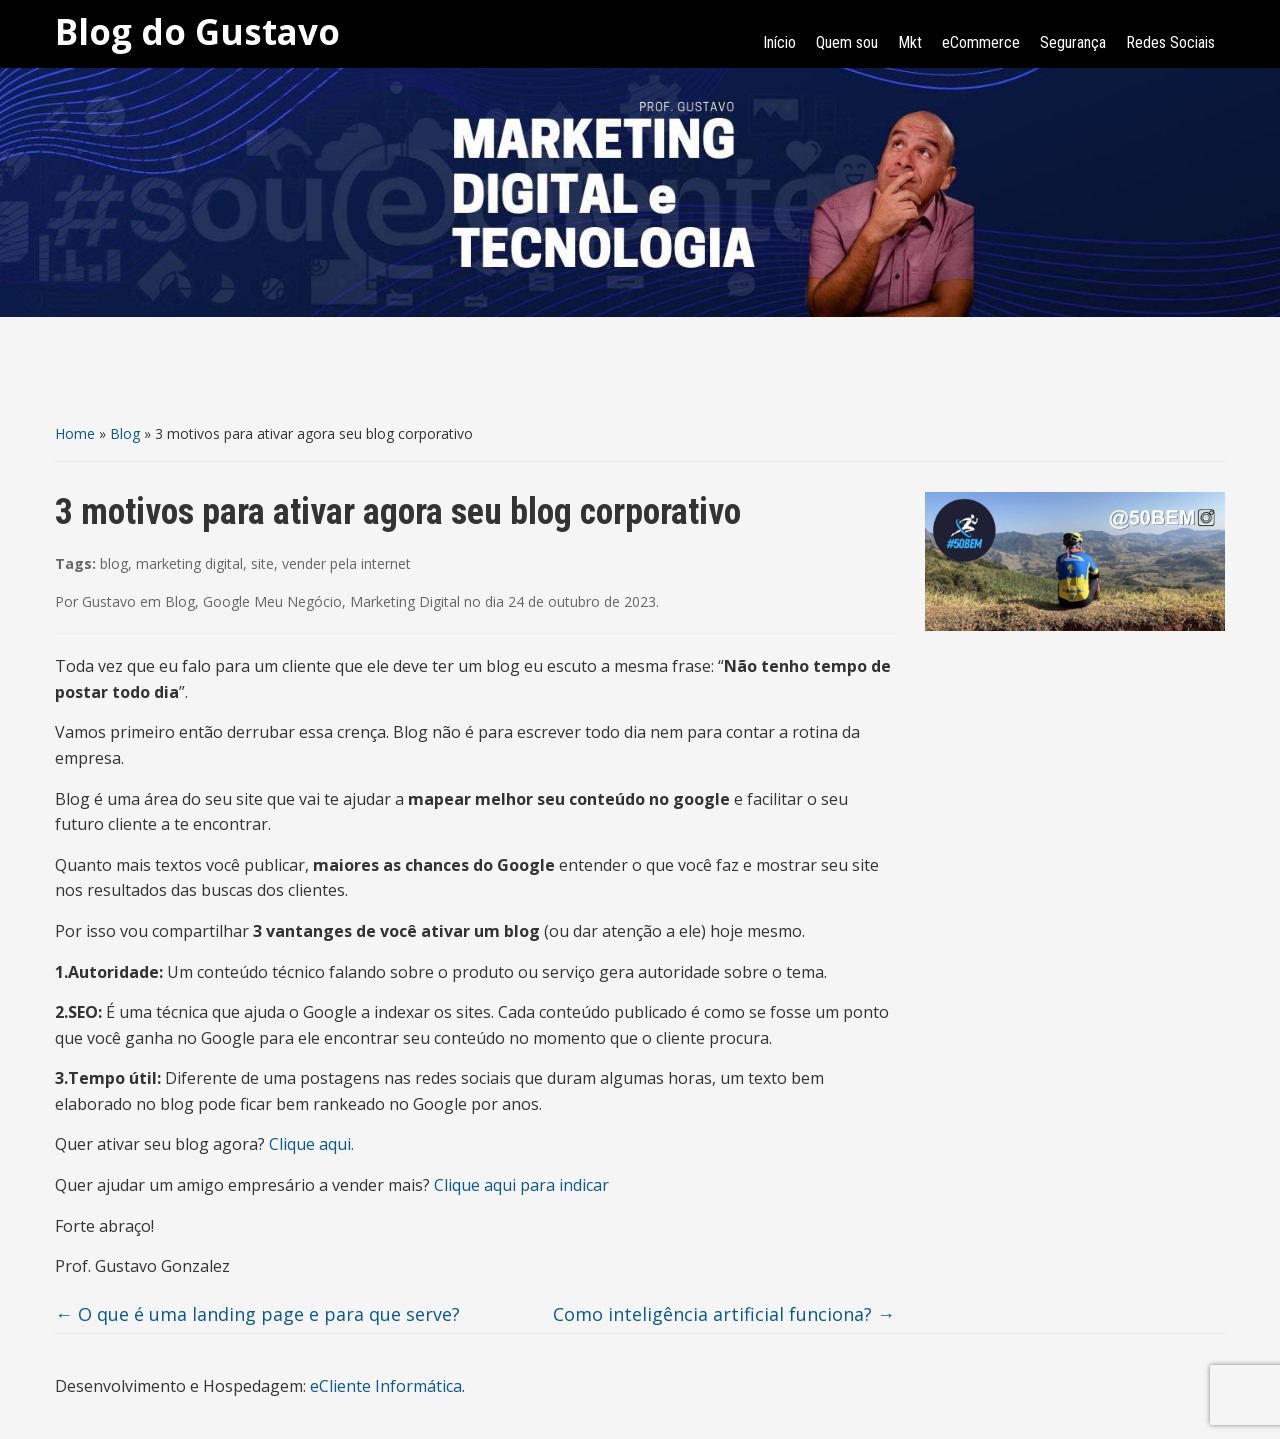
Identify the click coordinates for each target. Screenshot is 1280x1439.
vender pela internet (346, 563)
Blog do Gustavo (197, 31)
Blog (125, 433)
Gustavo (109, 601)
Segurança (1073, 42)
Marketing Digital (405, 601)
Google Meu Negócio (272, 601)
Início (779, 42)
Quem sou (847, 42)
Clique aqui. (311, 1144)
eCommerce (981, 42)
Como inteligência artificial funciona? (724, 1314)
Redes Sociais (1170, 42)
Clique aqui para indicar (521, 1185)
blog (114, 563)
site (262, 563)
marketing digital (189, 563)
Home (75, 433)
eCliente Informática (386, 1386)
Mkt (910, 42)
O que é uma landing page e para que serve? (257, 1314)
